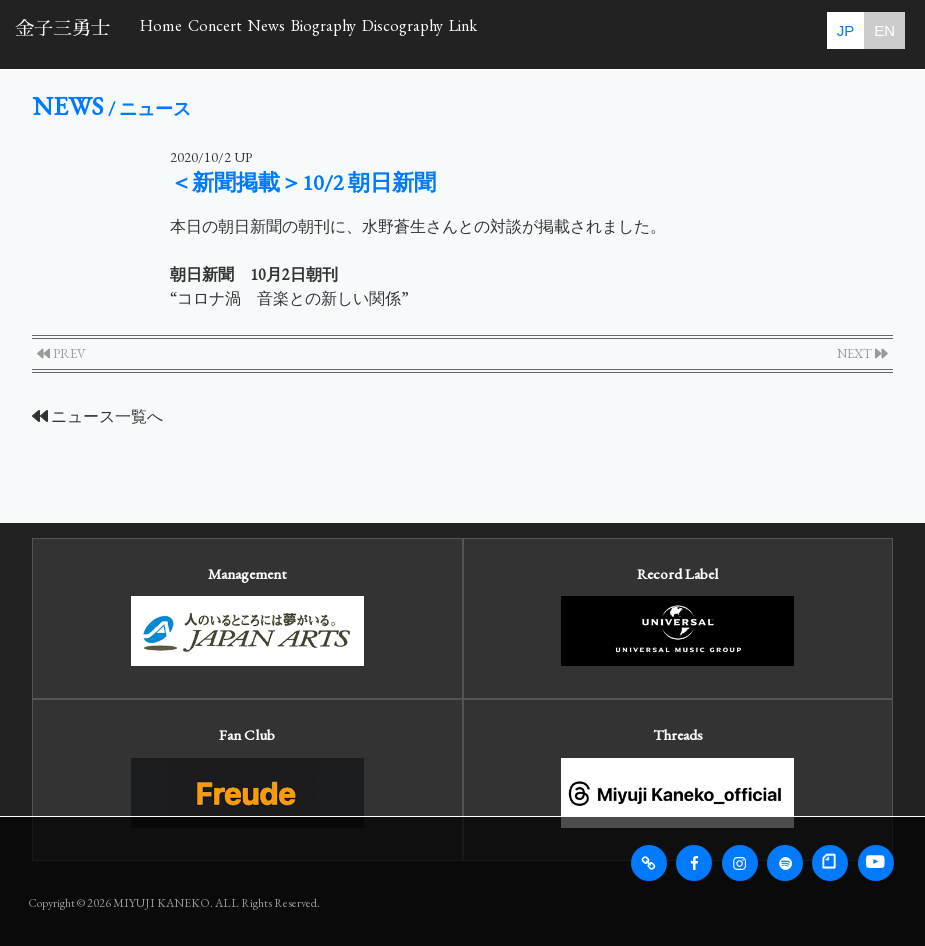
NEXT (862, 353)
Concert (273, 32)
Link (688, 32)
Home (180, 32)
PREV (61, 353)
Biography (461, 32)
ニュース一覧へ (97, 416)
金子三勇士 (62, 28)
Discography (585, 32)
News (363, 32)
